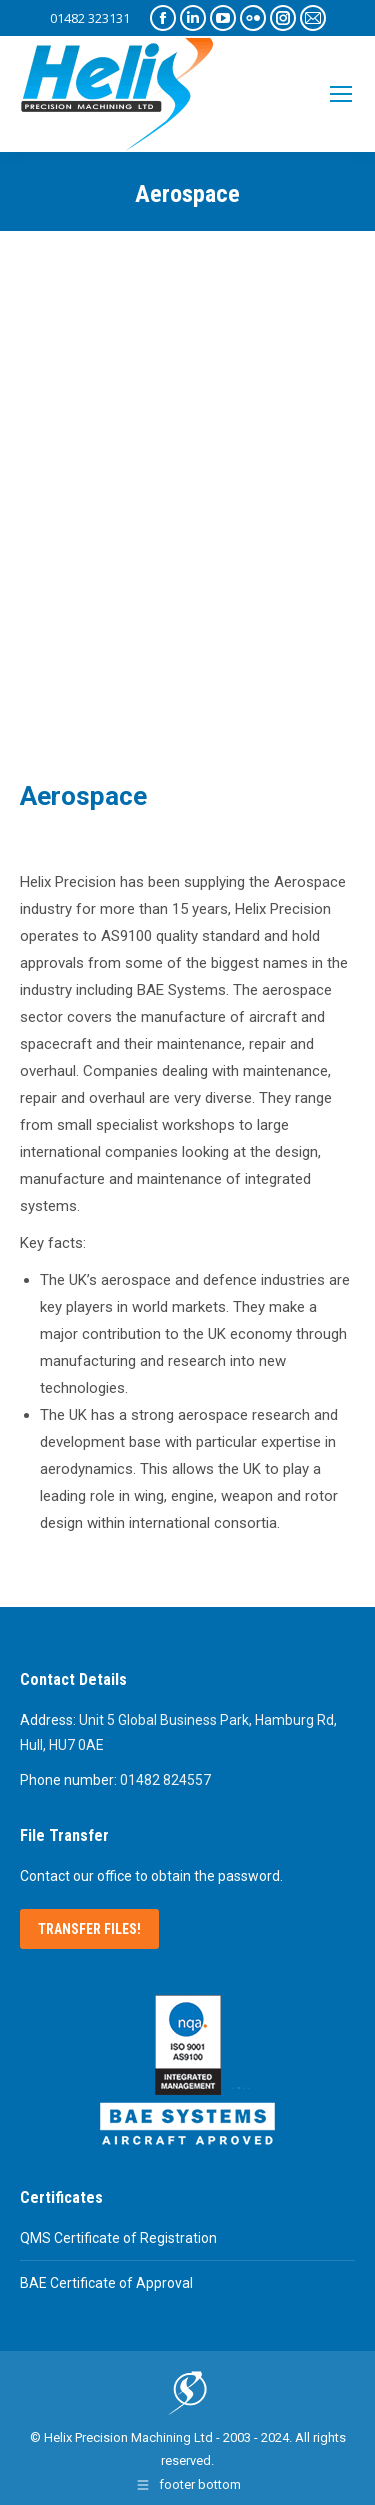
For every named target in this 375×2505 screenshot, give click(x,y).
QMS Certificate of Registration (118, 2238)
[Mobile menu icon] (341, 94)
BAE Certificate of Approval (106, 2283)
